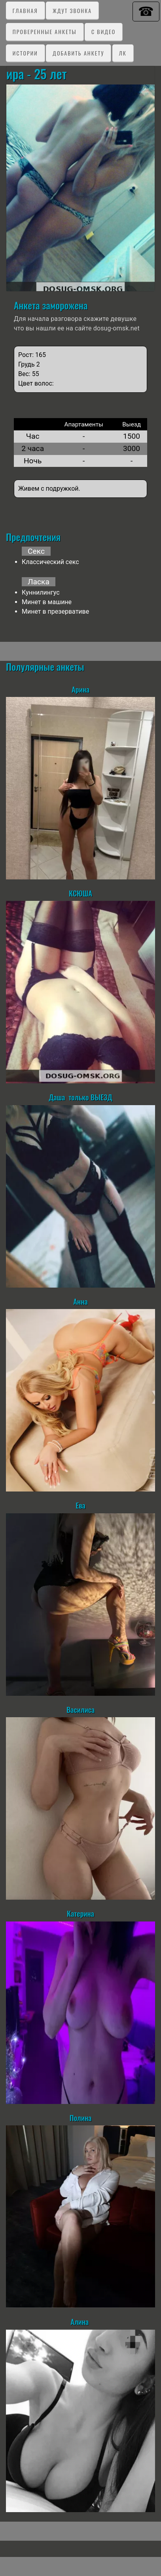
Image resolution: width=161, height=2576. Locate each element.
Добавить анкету (78, 53)
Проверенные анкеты (45, 31)
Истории (25, 53)
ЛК (123, 53)
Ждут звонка (72, 10)
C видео (103, 31)
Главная (25, 10)
